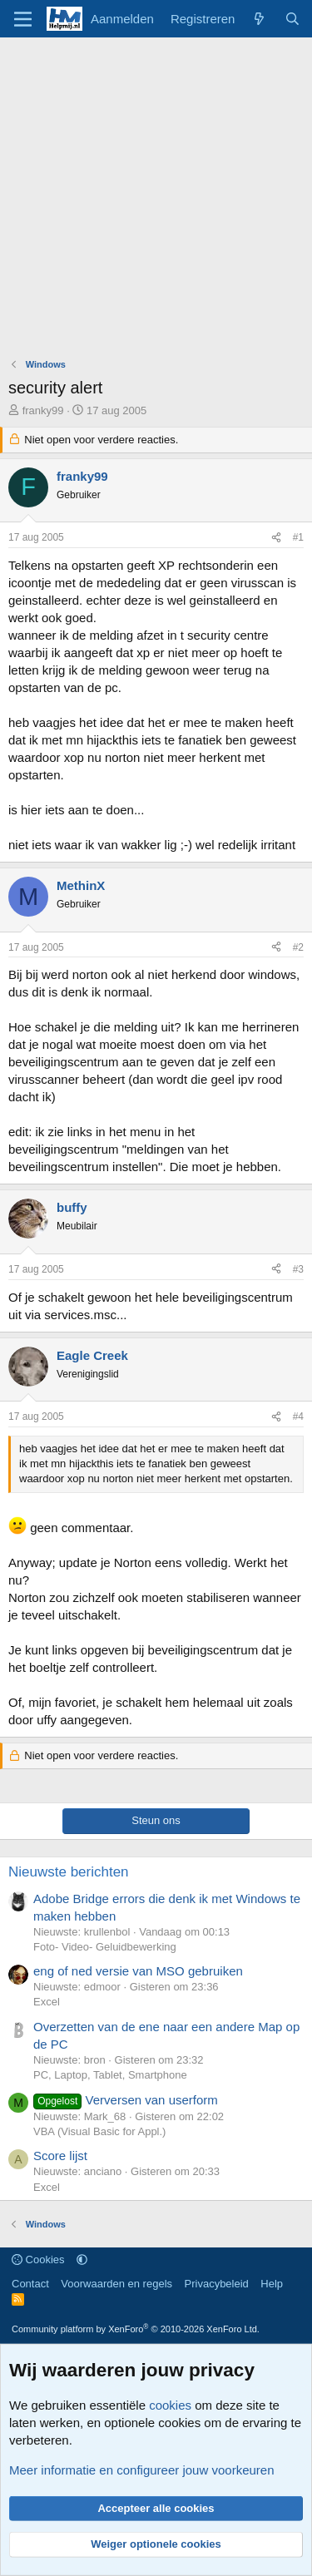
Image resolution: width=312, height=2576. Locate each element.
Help (271, 2283)
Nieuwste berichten (68, 1872)
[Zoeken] (292, 18)
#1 (298, 537)
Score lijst (60, 2155)
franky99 (43, 410)
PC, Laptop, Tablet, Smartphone (110, 2075)
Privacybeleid (217, 2283)
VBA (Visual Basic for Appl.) (99, 2131)
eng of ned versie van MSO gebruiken (138, 1971)
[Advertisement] (156, 202)
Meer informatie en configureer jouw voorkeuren (142, 2470)
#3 (298, 1269)
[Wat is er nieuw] (259, 18)
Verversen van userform (125, 2100)
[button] (82, 2259)
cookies (170, 2405)
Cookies (38, 2259)
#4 (298, 1416)
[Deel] (276, 537)
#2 (298, 947)
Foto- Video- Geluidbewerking (104, 1947)
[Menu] (22, 19)
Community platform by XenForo (136, 2329)
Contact (30, 2283)
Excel (46, 2001)
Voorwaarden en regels (116, 2283)
